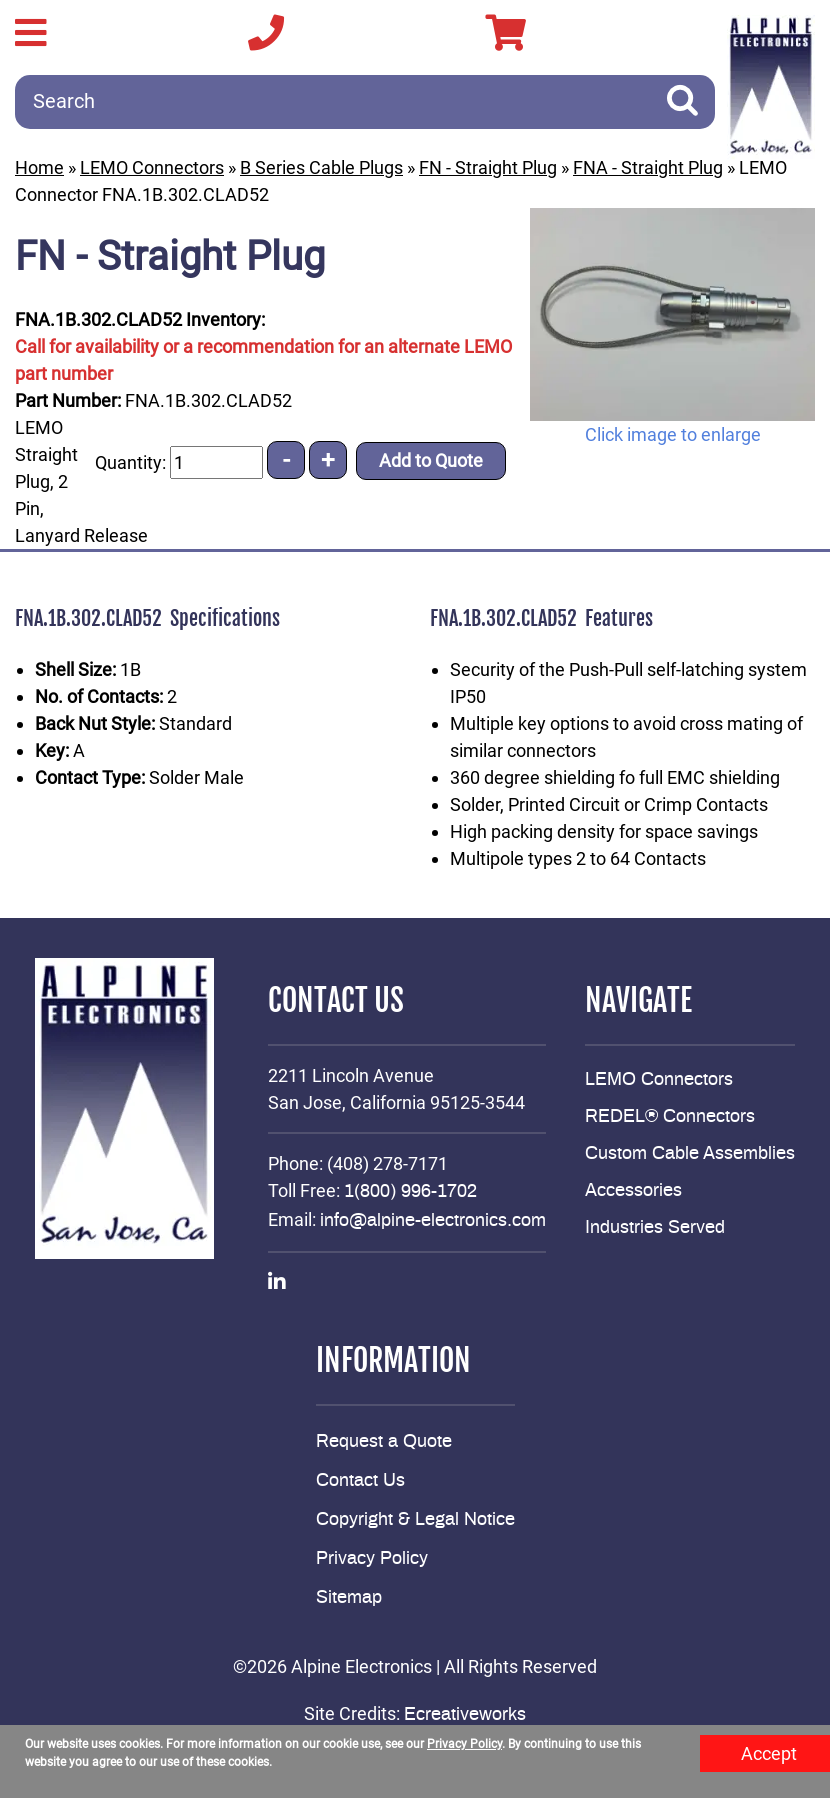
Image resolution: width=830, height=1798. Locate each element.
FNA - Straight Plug (648, 167)
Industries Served (655, 1228)
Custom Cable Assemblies (690, 1154)
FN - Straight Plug (488, 167)
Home (39, 167)
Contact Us (360, 1481)
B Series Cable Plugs (321, 167)
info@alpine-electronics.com (433, 1221)
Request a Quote (384, 1442)
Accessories (633, 1191)
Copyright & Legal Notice (415, 1520)
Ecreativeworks (465, 1715)
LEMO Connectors (152, 167)
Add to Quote (431, 460)
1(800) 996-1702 (410, 1192)
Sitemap (349, 1598)
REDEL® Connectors (670, 1117)
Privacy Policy (372, 1559)
